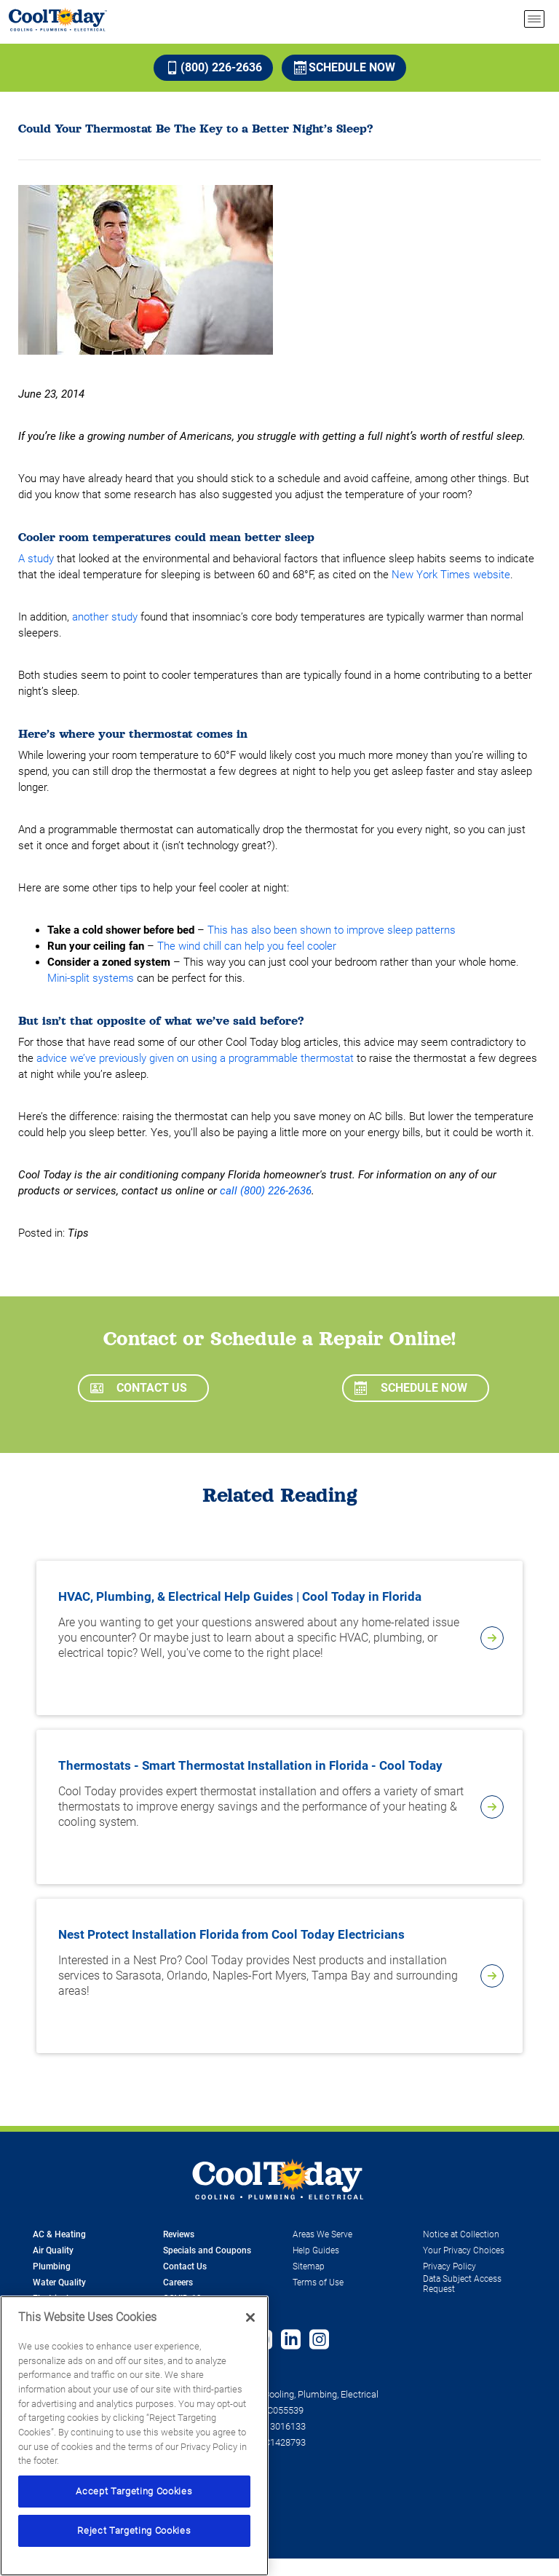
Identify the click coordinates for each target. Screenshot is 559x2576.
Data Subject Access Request (462, 2284)
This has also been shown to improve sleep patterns (331, 930)
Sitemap (309, 2266)
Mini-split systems (90, 978)
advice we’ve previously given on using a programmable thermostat (195, 1058)
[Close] (250, 2317)
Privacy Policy (449, 2266)
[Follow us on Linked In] (291, 2341)
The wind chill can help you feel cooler (246, 946)
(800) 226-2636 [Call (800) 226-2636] (214, 67)
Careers (178, 2282)
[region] (134, 2436)
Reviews (178, 2234)
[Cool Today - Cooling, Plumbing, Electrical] (58, 19)
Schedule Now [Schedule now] (344, 67)
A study (36, 558)
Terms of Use (318, 2282)
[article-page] (492, 1638)
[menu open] (534, 19)
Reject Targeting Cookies (134, 2530)
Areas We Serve (322, 2234)
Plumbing (52, 2266)
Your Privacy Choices (463, 2250)
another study (105, 616)
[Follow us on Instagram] (319, 2341)
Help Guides (316, 2250)
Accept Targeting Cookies (134, 2491)
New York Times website (451, 574)
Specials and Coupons (207, 2250)
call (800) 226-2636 (266, 1190)
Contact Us (138, 1388)
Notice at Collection (461, 2234)
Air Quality (53, 2250)
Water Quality (59, 2282)
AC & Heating (59, 2234)
